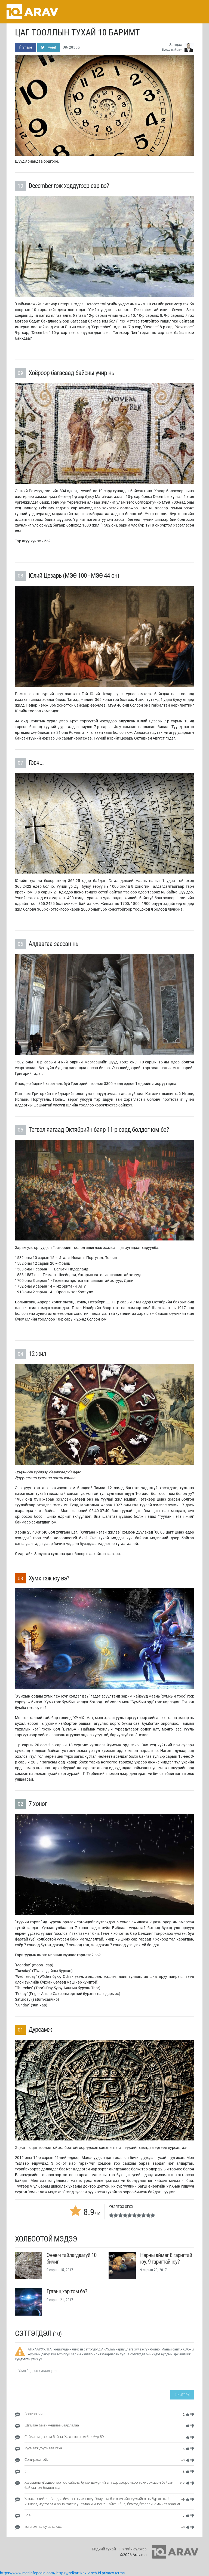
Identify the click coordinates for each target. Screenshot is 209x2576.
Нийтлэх (182, 2394)
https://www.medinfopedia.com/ (28, 2573)
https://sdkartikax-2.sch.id (78, 2573)
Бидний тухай (104, 2549)
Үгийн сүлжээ (134, 2549)
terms (120, 2573)
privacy (108, 2573)
